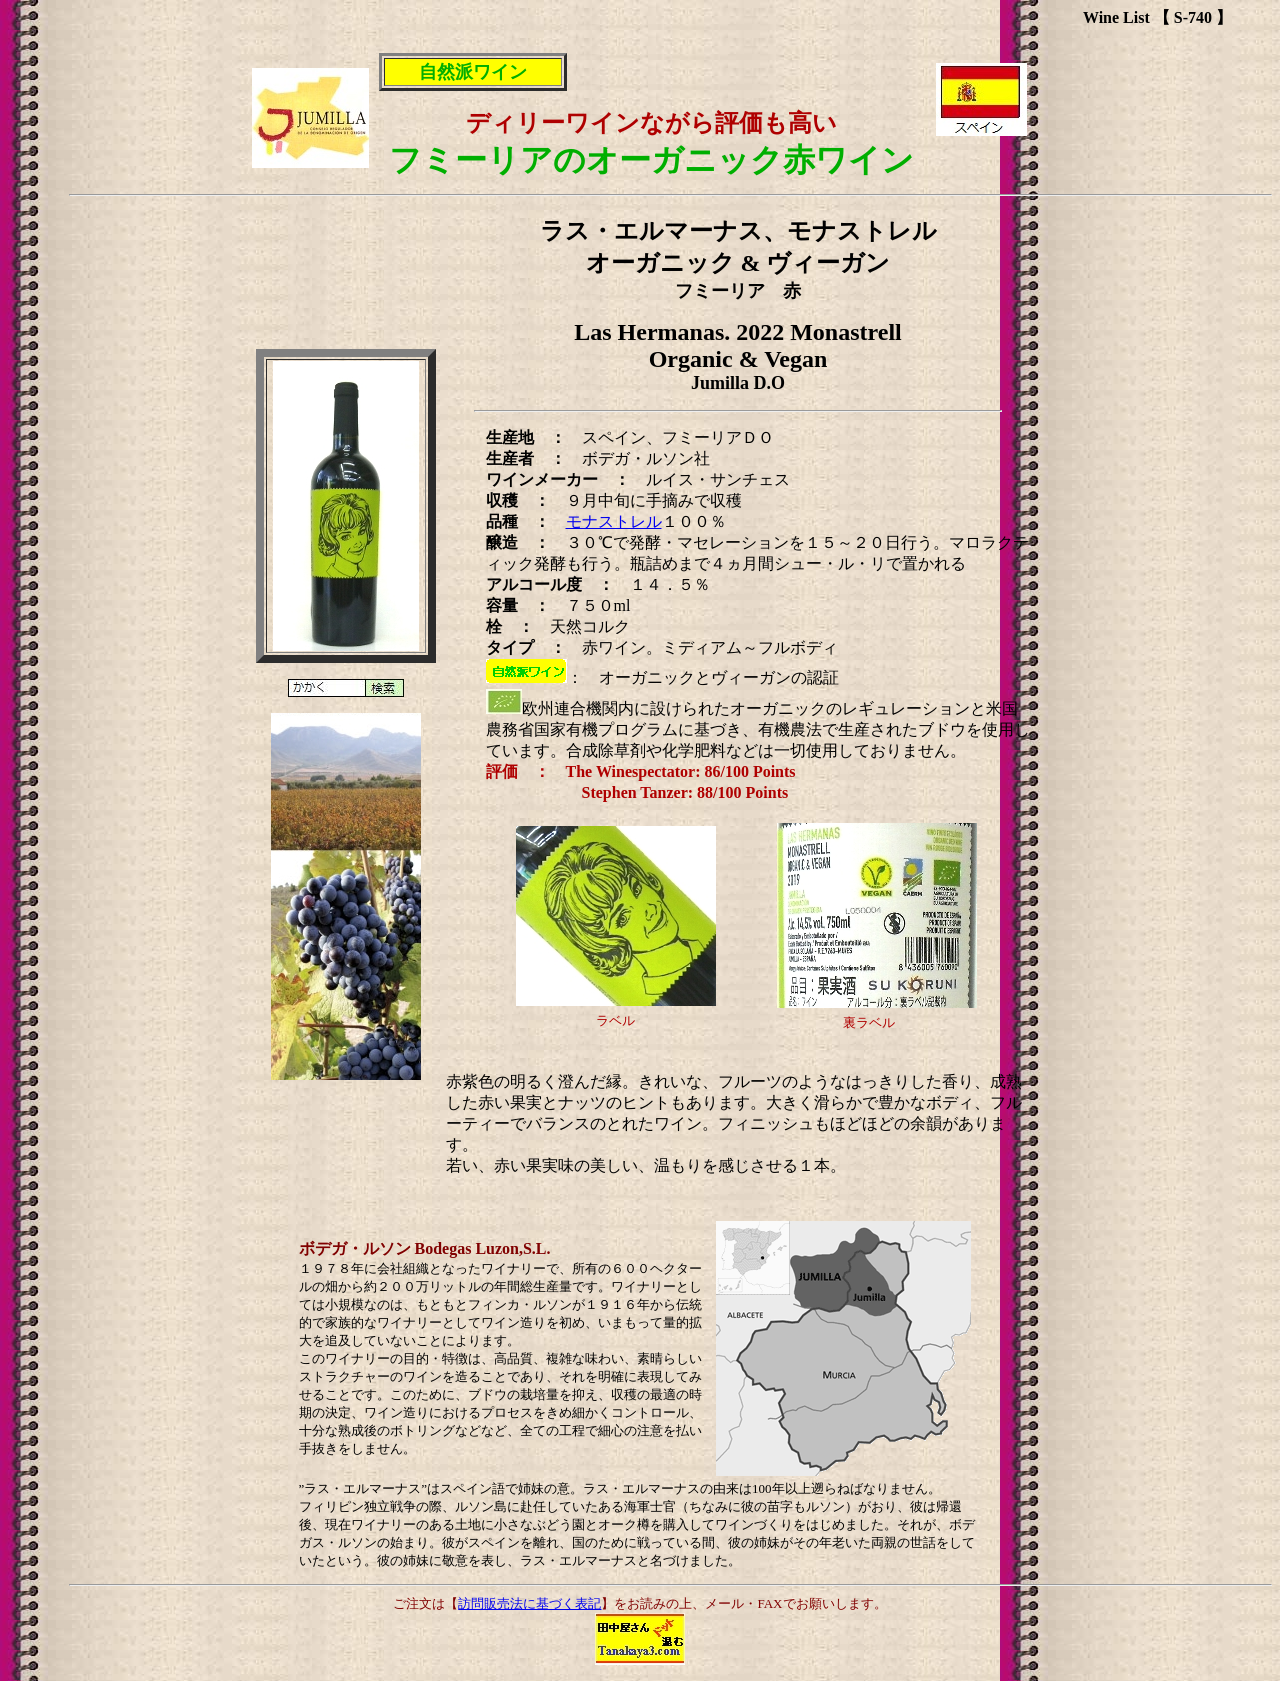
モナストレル (614, 521)
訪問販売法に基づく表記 (529, 1603)
